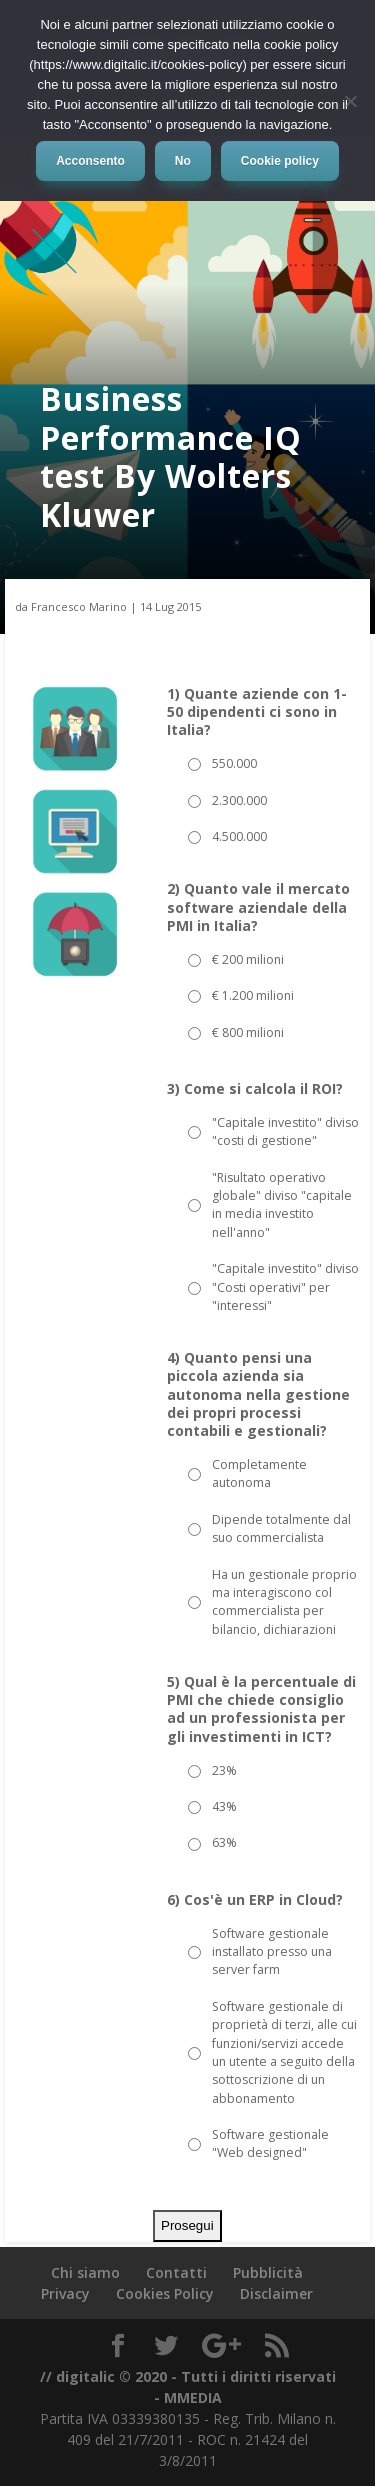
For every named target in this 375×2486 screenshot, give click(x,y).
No (183, 161)
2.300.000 (239, 800)
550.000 (234, 763)
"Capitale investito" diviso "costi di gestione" (285, 1131)
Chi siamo (85, 2272)
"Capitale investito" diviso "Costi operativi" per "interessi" (285, 1287)
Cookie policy (280, 161)
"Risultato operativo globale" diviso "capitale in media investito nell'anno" (282, 1205)
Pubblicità (268, 2272)
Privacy (65, 2293)
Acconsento (90, 161)
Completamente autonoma (259, 1473)
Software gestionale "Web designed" (270, 2143)
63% (224, 1842)
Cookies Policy (165, 2293)
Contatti (176, 2272)
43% (224, 1806)
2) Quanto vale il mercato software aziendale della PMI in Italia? (258, 907)
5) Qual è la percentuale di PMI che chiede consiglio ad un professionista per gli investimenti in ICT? (261, 1709)
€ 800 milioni (248, 1032)
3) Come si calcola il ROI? (255, 1089)
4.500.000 (239, 836)
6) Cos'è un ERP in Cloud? (255, 1900)
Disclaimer (276, 2293)
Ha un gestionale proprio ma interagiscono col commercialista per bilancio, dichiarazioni (284, 1602)
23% (224, 1770)
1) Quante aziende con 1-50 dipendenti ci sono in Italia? (257, 712)
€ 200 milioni (248, 959)
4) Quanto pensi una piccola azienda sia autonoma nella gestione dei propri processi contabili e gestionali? (258, 1394)
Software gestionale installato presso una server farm (272, 1952)
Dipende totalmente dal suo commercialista (281, 1528)
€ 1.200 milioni (253, 995)
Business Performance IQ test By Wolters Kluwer (171, 456)
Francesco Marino (79, 606)
